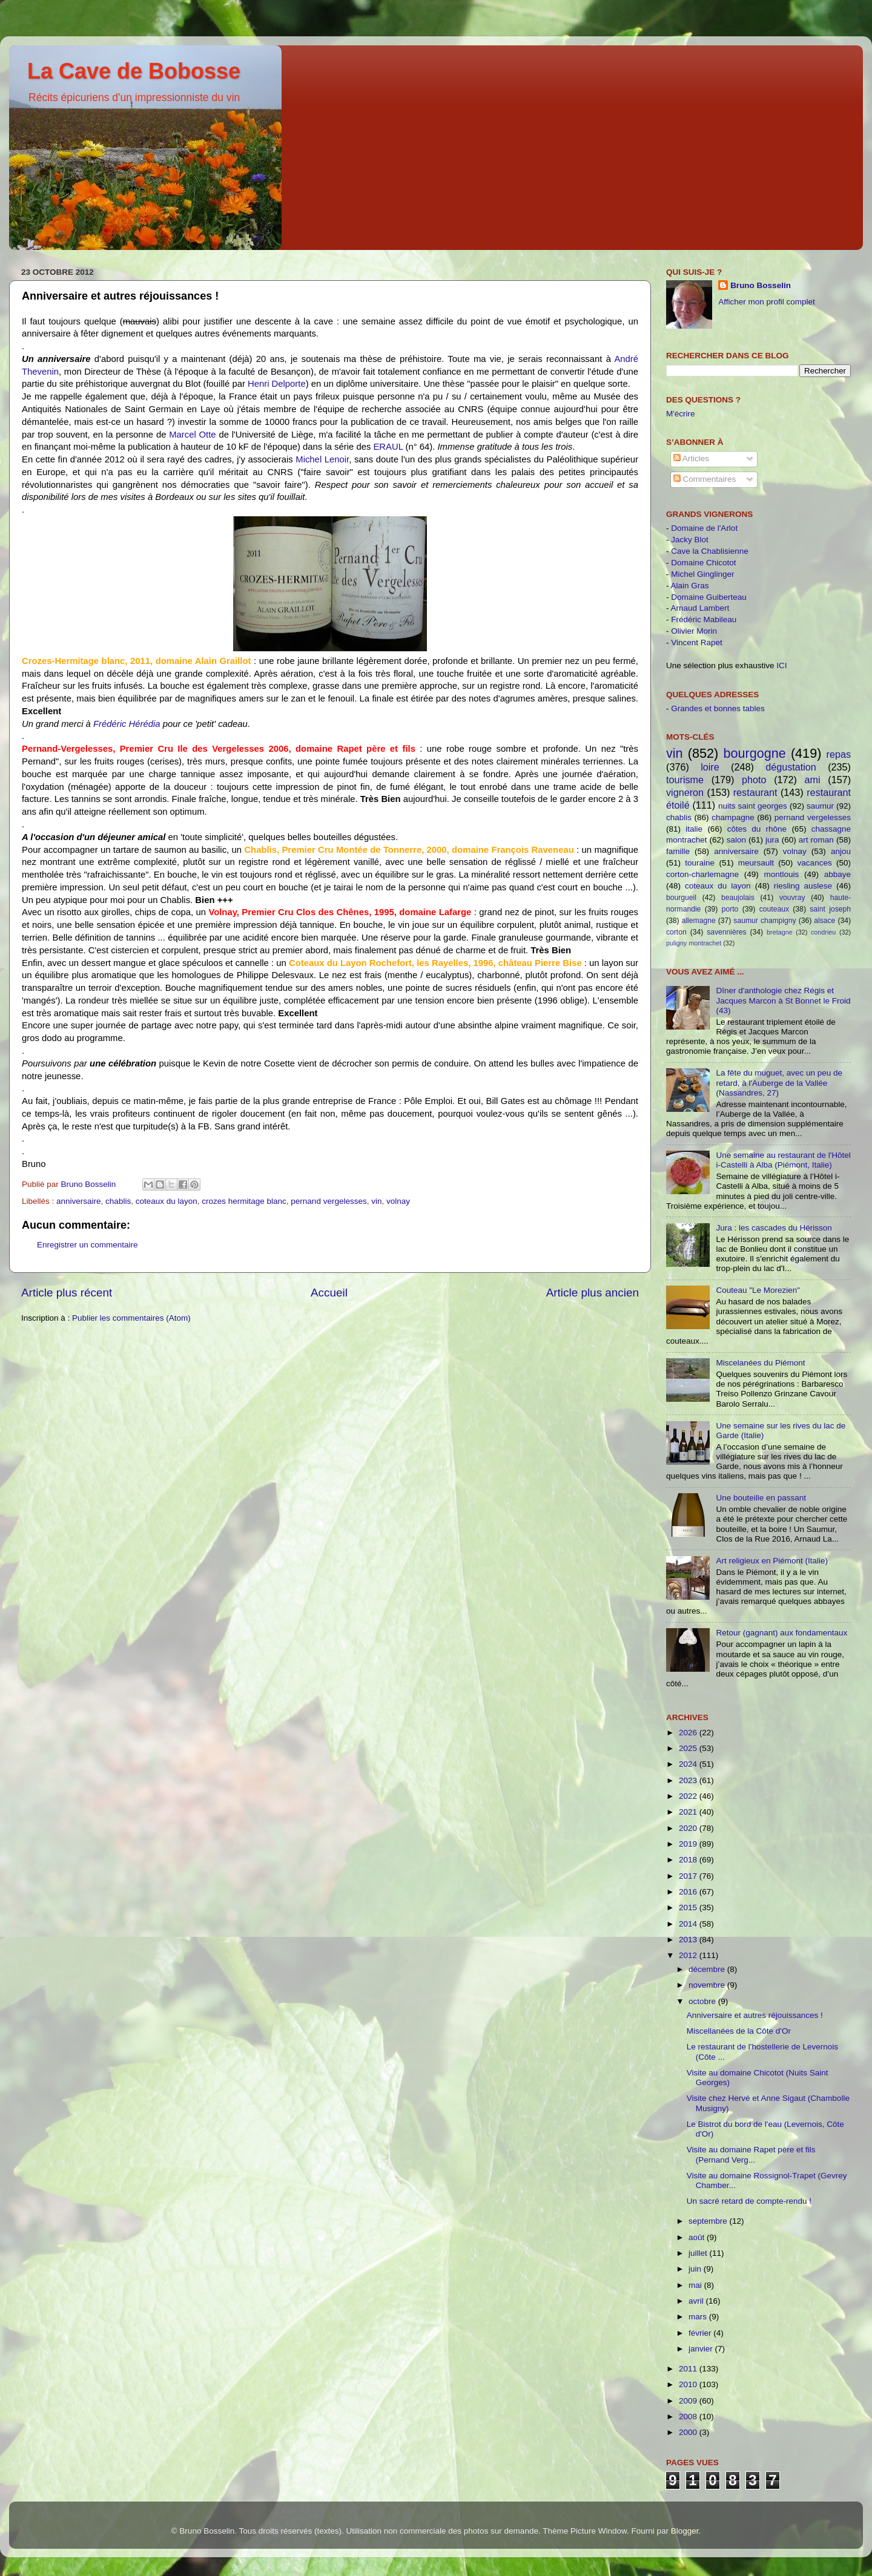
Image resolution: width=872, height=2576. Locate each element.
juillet (699, 2253)
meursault (756, 862)
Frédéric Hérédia (126, 724)
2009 (689, 2400)
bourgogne (754, 753)
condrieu (823, 932)
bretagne (780, 932)
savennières (726, 932)
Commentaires (704, 479)
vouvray (792, 897)
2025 (689, 1748)
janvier (702, 2348)
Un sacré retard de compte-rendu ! (749, 2201)
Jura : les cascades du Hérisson (773, 1227)
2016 (689, 1891)
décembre (708, 1969)
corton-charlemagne (702, 874)
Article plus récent (66, 1292)
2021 (689, 1811)
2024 (689, 1764)
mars (699, 2316)
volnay (398, 1201)
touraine (700, 862)
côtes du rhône (757, 828)
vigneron (685, 792)
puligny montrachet (693, 943)
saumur (820, 805)
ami (813, 779)
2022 (689, 1796)
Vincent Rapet (696, 642)
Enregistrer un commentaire (87, 1244)
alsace (824, 920)
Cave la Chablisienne (709, 551)
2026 (689, 1732)
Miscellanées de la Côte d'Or (739, 2031)
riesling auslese (803, 885)
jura (772, 839)
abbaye (837, 874)
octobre (703, 2001)
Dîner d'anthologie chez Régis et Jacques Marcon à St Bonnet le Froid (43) (783, 1000)
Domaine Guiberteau (709, 597)
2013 (689, 1939)
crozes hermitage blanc (244, 1201)
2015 (689, 1907)
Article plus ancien (592, 1292)
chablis (118, 1201)
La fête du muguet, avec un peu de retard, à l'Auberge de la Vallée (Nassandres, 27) (779, 1082)
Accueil (329, 1292)
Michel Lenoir (322, 459)
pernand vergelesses (328, 1201)
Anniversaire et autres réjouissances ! (755, 2015)
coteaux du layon (166, 1201)
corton (676, 932)
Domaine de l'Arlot (704, 528)
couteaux (774, 909)
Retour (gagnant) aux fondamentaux (781, 1632)
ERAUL (388, 447)
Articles (691, 458)
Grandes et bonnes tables (718, 708)
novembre (708, 1985)
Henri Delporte (277, 384)
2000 (689, 2432)
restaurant (755, 792)
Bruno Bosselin (760, 285)
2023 (689, 1780)
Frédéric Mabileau (703, 619)
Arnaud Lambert (700, 608)
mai (696, 2285)
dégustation (790, 766)
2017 (689, 1876)
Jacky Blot (689, 539)
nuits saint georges (752, 805)
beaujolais (738, 897)
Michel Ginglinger (702, 574)
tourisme (685, 779)
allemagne (699, 920)
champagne (733, 817)
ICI (781, 665)
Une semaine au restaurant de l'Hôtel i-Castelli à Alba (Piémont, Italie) (783, 1160)
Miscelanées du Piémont (760, 1362)
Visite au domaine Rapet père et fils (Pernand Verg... (751, 2154)
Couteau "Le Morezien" (758, 1290)
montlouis (781, 874)
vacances (815, 862)
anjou (841, 851)
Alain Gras (690, 585)
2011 (689, 2368)
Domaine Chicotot (703, 562)
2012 (689, 1955)
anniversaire (78, 1201)
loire (710, 766)
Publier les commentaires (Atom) (131, 1317)
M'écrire (680, 413)
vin (376, 1201)
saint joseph (830, 909)
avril (697, 2300)
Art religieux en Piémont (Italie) (772, 1560)
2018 (689, 1859)
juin (696, 2268)
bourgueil (681, 897)
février (701, 2333)
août (698, 2237)
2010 (689, 2384)
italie (693, 828)
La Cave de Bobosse (133, 71)
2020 (689, 1828)
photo (754, 779)
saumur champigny (764, 920)
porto (730, 909)
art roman (816, 839)
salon (736, 839)
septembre (709, 2221)
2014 (689, 1923)
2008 (689, 2416)
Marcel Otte (192, 434)
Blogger (685, 2530)
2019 (689, 1843)
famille (678, 851)
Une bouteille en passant (761, 1497)
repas (839, 754)
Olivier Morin (694, 631)
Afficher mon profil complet (766, 301)
